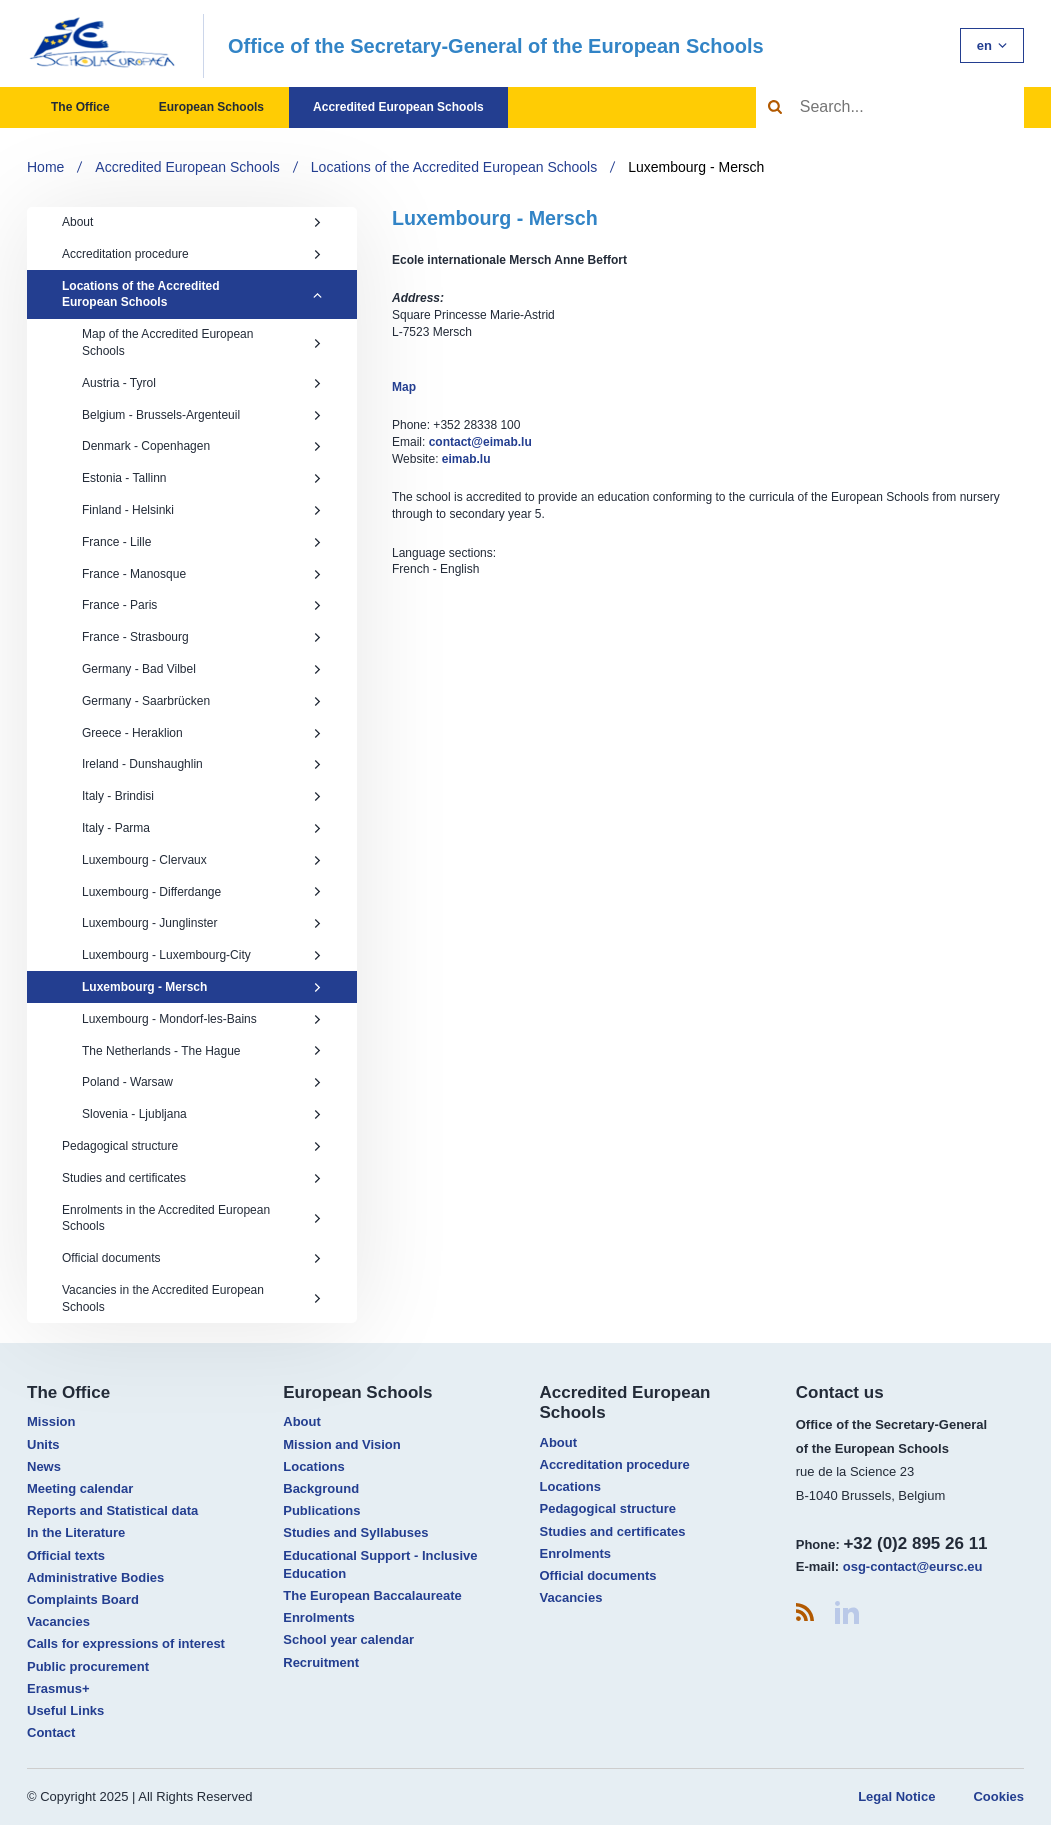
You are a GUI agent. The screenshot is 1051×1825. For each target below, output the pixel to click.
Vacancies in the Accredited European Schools (192, 1298)
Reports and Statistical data (112, 1510)
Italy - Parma (202, 828)
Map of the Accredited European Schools (202, 342)
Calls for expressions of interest (126, 1643)
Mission (51, 1421)
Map (404, 387)
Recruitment (321, 1662)
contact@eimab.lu (480, 442)
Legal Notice (896, 1796)
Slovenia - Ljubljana (202, 1114)
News (44, 1466)
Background (321, 1488)
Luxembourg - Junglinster (202, 923)
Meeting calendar (80, 1488)
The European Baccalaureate (372, 1595)
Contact (51, 1732)
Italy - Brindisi (202, 796)
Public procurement (88, 1666)
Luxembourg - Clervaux (202, 860)
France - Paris (202, 605)
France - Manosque (202, 574)
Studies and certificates (192, 1178)
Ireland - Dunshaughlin (202, 764)
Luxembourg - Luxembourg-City (202, 955)
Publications (321, 1510)
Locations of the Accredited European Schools (454, 167)
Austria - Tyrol (202, 383)
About (192, 222)
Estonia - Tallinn (202, 478)
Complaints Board (83, 1599)
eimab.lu (466, 459)
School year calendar (348, 1639)
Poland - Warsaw (202, 1082)
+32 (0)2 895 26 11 (915, 1543)
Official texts (66, 1555)
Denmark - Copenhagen (202, 446)
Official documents (192, 1258)
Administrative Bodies (95, 1577)
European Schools (211, 107)
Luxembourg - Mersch (696, 167)
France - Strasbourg (202, 637)
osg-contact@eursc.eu (913, 1566)
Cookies (998, 1796)
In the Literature (76, 1532)
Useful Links (65, 1710)
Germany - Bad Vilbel (202, 669)
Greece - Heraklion (202, 733)
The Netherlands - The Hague (202, 1051)
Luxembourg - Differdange (202, 892)
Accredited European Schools (398, 107)
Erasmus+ (58, 1688)
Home (45, 167)
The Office (80, 107)
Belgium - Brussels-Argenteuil (202, 415)
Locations (313, 1466)
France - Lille (202, 542)
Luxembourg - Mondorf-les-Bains (202, 1019)
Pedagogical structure (192, 1146)
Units (43, 1444)
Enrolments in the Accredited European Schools (192, 1218)
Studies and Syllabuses (355, 1532)
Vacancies (58, 1621)
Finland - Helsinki (202, 510)
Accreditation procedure (192, 254)
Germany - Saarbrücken (202, 701)
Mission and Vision (342, 1444)
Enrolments (319, 1617)
